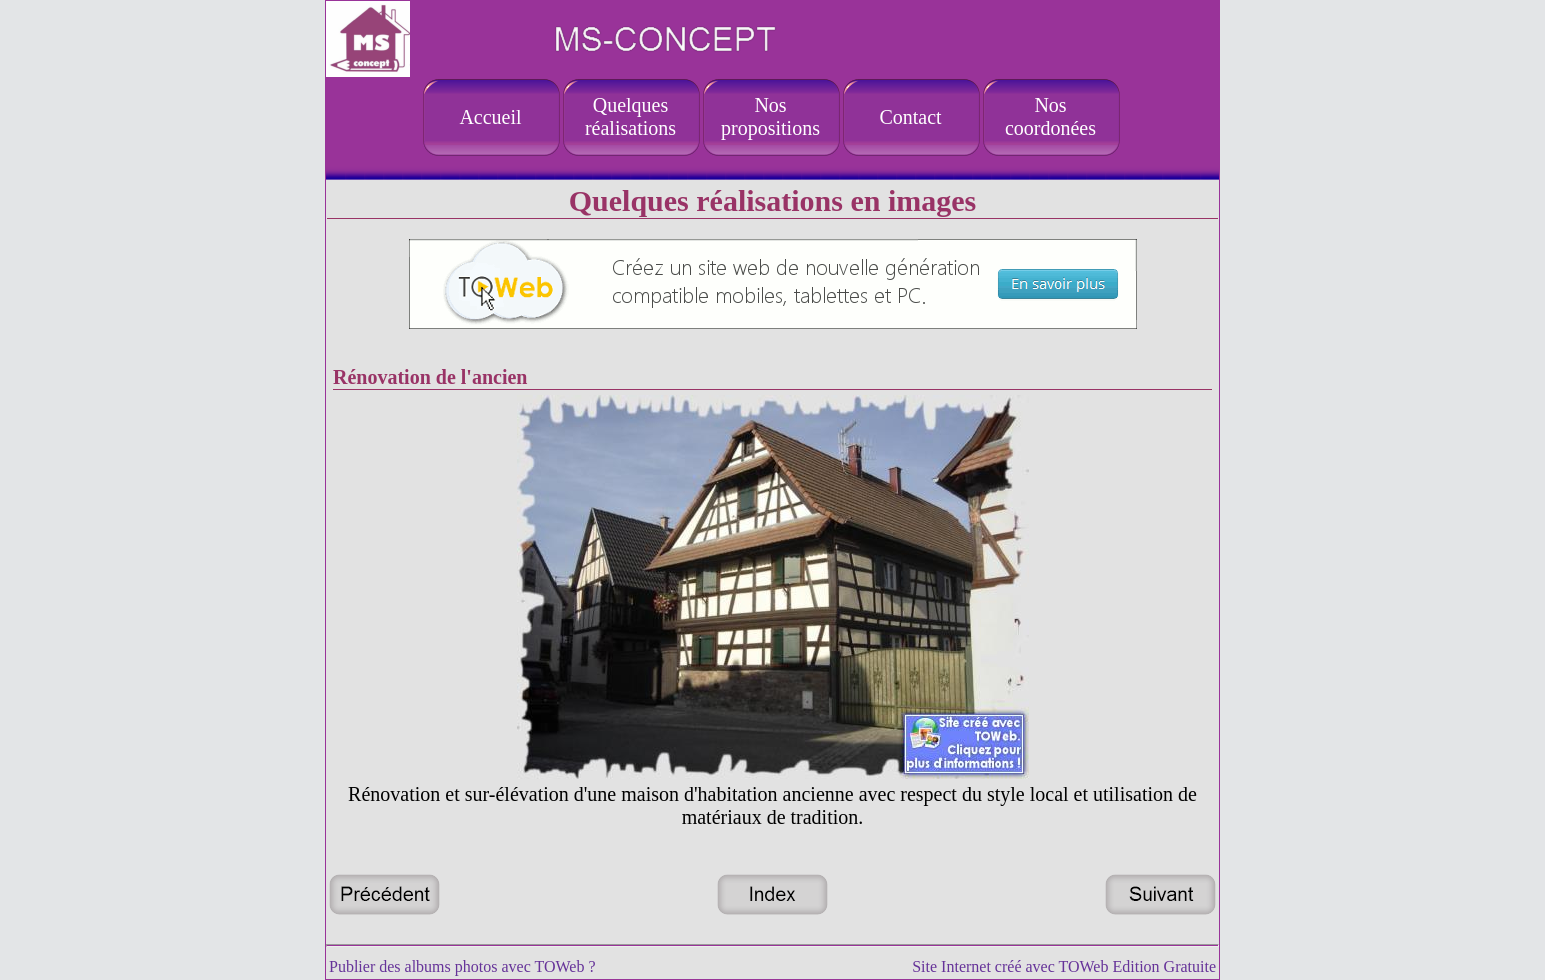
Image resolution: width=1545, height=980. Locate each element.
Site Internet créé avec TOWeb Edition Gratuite (1064, 966)
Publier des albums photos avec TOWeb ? (462, 966)
